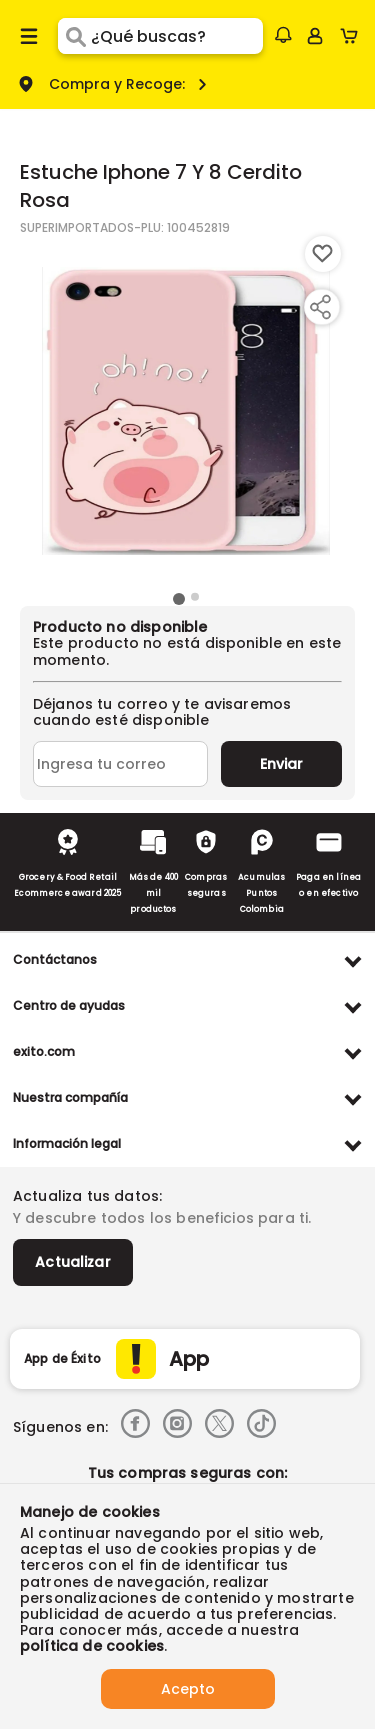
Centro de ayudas (69, 1005)
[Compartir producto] (320, 307)
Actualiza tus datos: (87, 1196)
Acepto (188, 1689)
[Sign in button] (315, 36)
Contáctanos (55, 959)
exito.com (44, 1051)
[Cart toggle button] (353, 36)
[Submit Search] (74, 36)
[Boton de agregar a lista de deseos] (323, 254)
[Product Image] (186, 411)
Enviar (281, 764)
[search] (176, 36)
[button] (283, 35)
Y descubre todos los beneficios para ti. (162, 1218)
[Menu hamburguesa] (29, 36)
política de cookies (92, 1646)
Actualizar (73, 1262)
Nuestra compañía (70, 1097)
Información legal (67, 1143)
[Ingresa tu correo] (120, 764)
